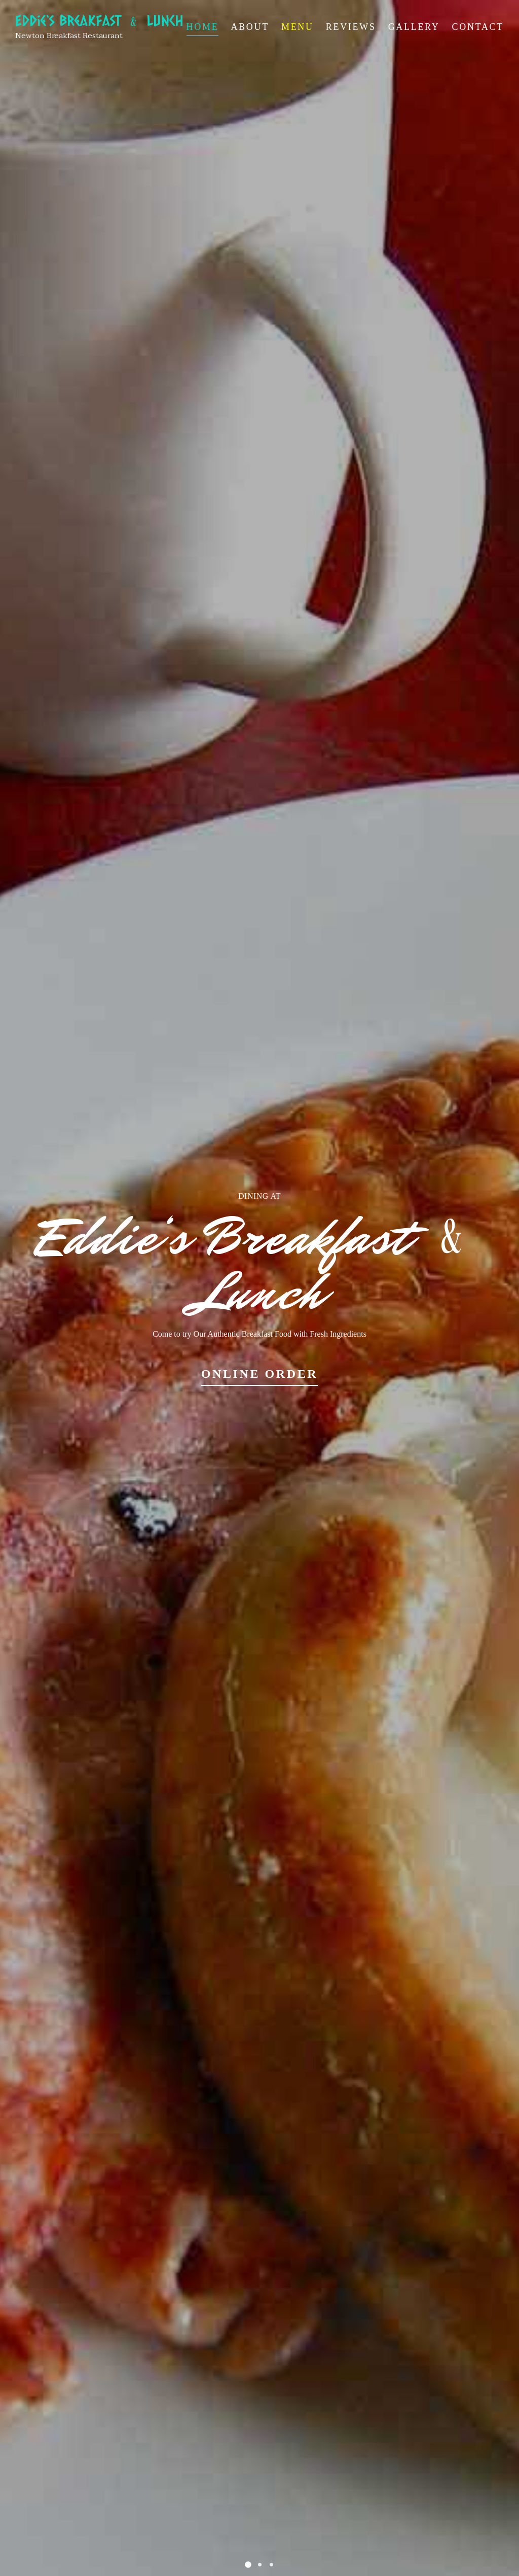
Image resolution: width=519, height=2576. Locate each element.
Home (203, 27)
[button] (248, 2564)
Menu (297, 27)
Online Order (259, 1373)
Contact (478, 27)
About (250, 27)
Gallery (414, 27)
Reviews (351, 27)
